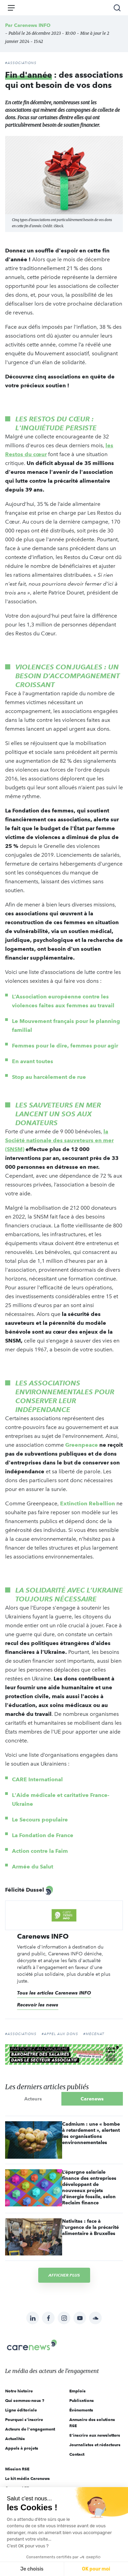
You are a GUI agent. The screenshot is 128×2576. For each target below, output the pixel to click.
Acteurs (33, 2098)
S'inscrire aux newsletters (94, 2435)
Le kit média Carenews (27, 2478)
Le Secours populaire (40, 1819)
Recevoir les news (37, 2004)
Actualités (15, 2438)
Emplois (77, 2390)
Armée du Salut (32, 1866)
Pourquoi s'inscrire (24, 2419)
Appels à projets (21, 2448)
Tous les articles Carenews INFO (54, 1993)
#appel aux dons (60, 2034)
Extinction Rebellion (87, 1503)
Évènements (81, 2409)
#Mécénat (93, 2034)
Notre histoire (19, 2390)
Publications (81, 2400)
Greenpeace (81, 1445)
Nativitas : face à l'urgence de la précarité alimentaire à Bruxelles (90, 2227)
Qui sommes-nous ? (24, 2400)
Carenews (92, 2098)
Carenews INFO (32, 25)
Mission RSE (17, 2468)
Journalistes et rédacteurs (94, 2444)
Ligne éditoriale (21, 2409)
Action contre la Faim (40, 1851)
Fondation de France (47, 1835)
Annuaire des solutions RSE (92, 2422)
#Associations (21, 63)
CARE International (38, 1779)
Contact (76, 2454)
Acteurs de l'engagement (30, 2429)
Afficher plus (64, 2275)
